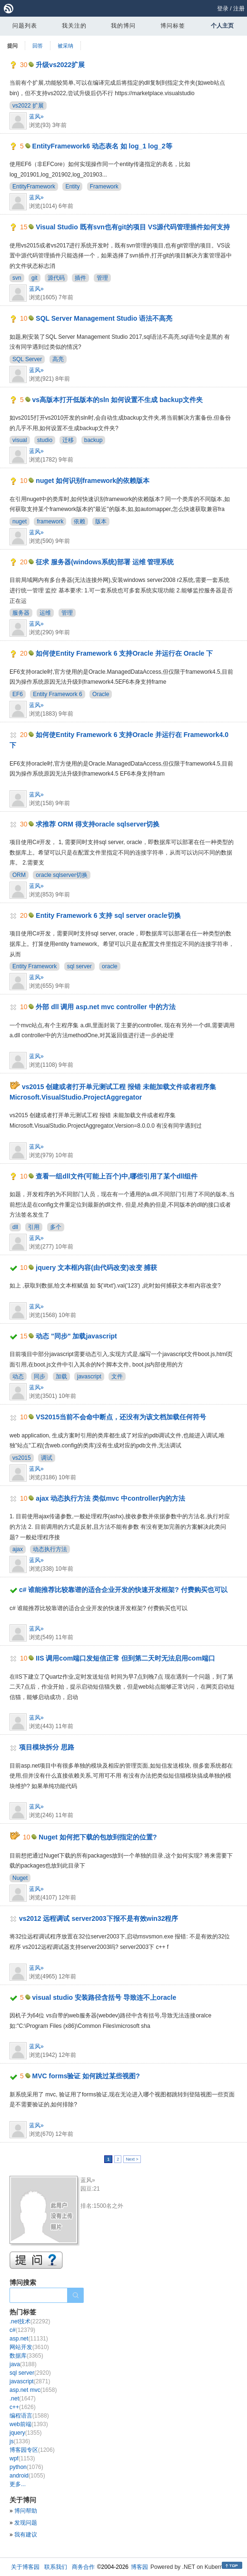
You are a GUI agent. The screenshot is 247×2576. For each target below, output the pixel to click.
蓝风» (36, 116)
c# (22, 2330)
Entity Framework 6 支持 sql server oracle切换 (108, 915)
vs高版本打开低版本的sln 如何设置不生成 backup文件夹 (117, 399)
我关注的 (74, 25)
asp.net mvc (33, 2390)
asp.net (29, 2338)
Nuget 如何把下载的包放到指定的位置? (98, 1837)
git (34, 278)
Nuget (20, 1878)
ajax (17, 1549)
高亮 (58, 359)
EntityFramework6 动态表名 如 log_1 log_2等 (102, 146)
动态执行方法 (50, 1549)
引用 (34, 1227)
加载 (61, 1376)
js (20, 2441)
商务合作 (83, 2567)
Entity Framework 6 (57, 694)
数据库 (26, 2355)
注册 (239, 8)
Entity (72, 186)
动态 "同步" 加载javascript (76, 1336)
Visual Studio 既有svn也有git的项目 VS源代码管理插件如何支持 (133, 227)
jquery (25, 2432)
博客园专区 (32, 2450)
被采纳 (65, 46)
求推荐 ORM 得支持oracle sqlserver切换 (97, 824)
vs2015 (21, 1458)
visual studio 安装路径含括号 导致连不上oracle (104, 1997)
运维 (45, 613)
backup (93, 440)
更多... (18, 2484)
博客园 (139, 2567)
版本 (101, 521)
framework (50, 521)
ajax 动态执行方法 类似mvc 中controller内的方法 (110, 1498)
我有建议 (25, 2534)
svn (16, 278)
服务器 (21, 613)
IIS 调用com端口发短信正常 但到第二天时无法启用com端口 (125, 1658)
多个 (55, 1227)
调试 (46, 1458)
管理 (102, 278)
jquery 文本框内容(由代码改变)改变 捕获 (96, 1267)
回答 (37, 46)
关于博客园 (25, 2567)
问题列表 (24, 25)
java (23, 2364)
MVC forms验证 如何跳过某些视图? (86, 2076)
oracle (110, 966)
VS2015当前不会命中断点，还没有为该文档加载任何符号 (121, 1417)
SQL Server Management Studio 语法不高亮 (104, 318)
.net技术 (30, 2321)
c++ (23, 2407)
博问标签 (172, 25)
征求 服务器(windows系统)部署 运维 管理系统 (105, 562)
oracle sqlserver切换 (62, 875)
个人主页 (222, 25)
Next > (132, 2159)
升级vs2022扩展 (60, 65)
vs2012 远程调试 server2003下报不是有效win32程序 (98, 1918)
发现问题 (25, 2522)
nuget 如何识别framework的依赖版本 (92, 480)
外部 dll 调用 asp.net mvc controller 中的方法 (105, 1007)
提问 (12, 46)
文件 (117, 1376)
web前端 (29, 2424)
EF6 (17, 694)
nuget (19, 521)
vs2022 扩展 (28, 105)
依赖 (79, 521)
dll (15, 1227)
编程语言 (29, 2415)
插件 (80, 278)
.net (23, 2398)
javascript (89, 1376)
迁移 (68, 440)
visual (19, 440)
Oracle (100, 694)
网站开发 (29, 2347)
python (26, 2467)
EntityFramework (33, 186)
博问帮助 (25, 2510)
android (27, 2475)
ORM (19, 875)
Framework (104, 186)
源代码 (56, 278)
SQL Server (27, 359)
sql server (79, 966)
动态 (18, 1376)
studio (44, 440)
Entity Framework (34, 966)
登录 (222, 8)
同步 (39, 1376)
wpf (22, 2458)
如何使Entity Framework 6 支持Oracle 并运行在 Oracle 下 (124, 653)
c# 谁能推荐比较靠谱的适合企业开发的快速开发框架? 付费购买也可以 (123, 1589)
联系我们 (55, 2567)
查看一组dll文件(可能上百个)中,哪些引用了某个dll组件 (117, 1176)
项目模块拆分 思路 (46, 1747)
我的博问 (123, 25)
